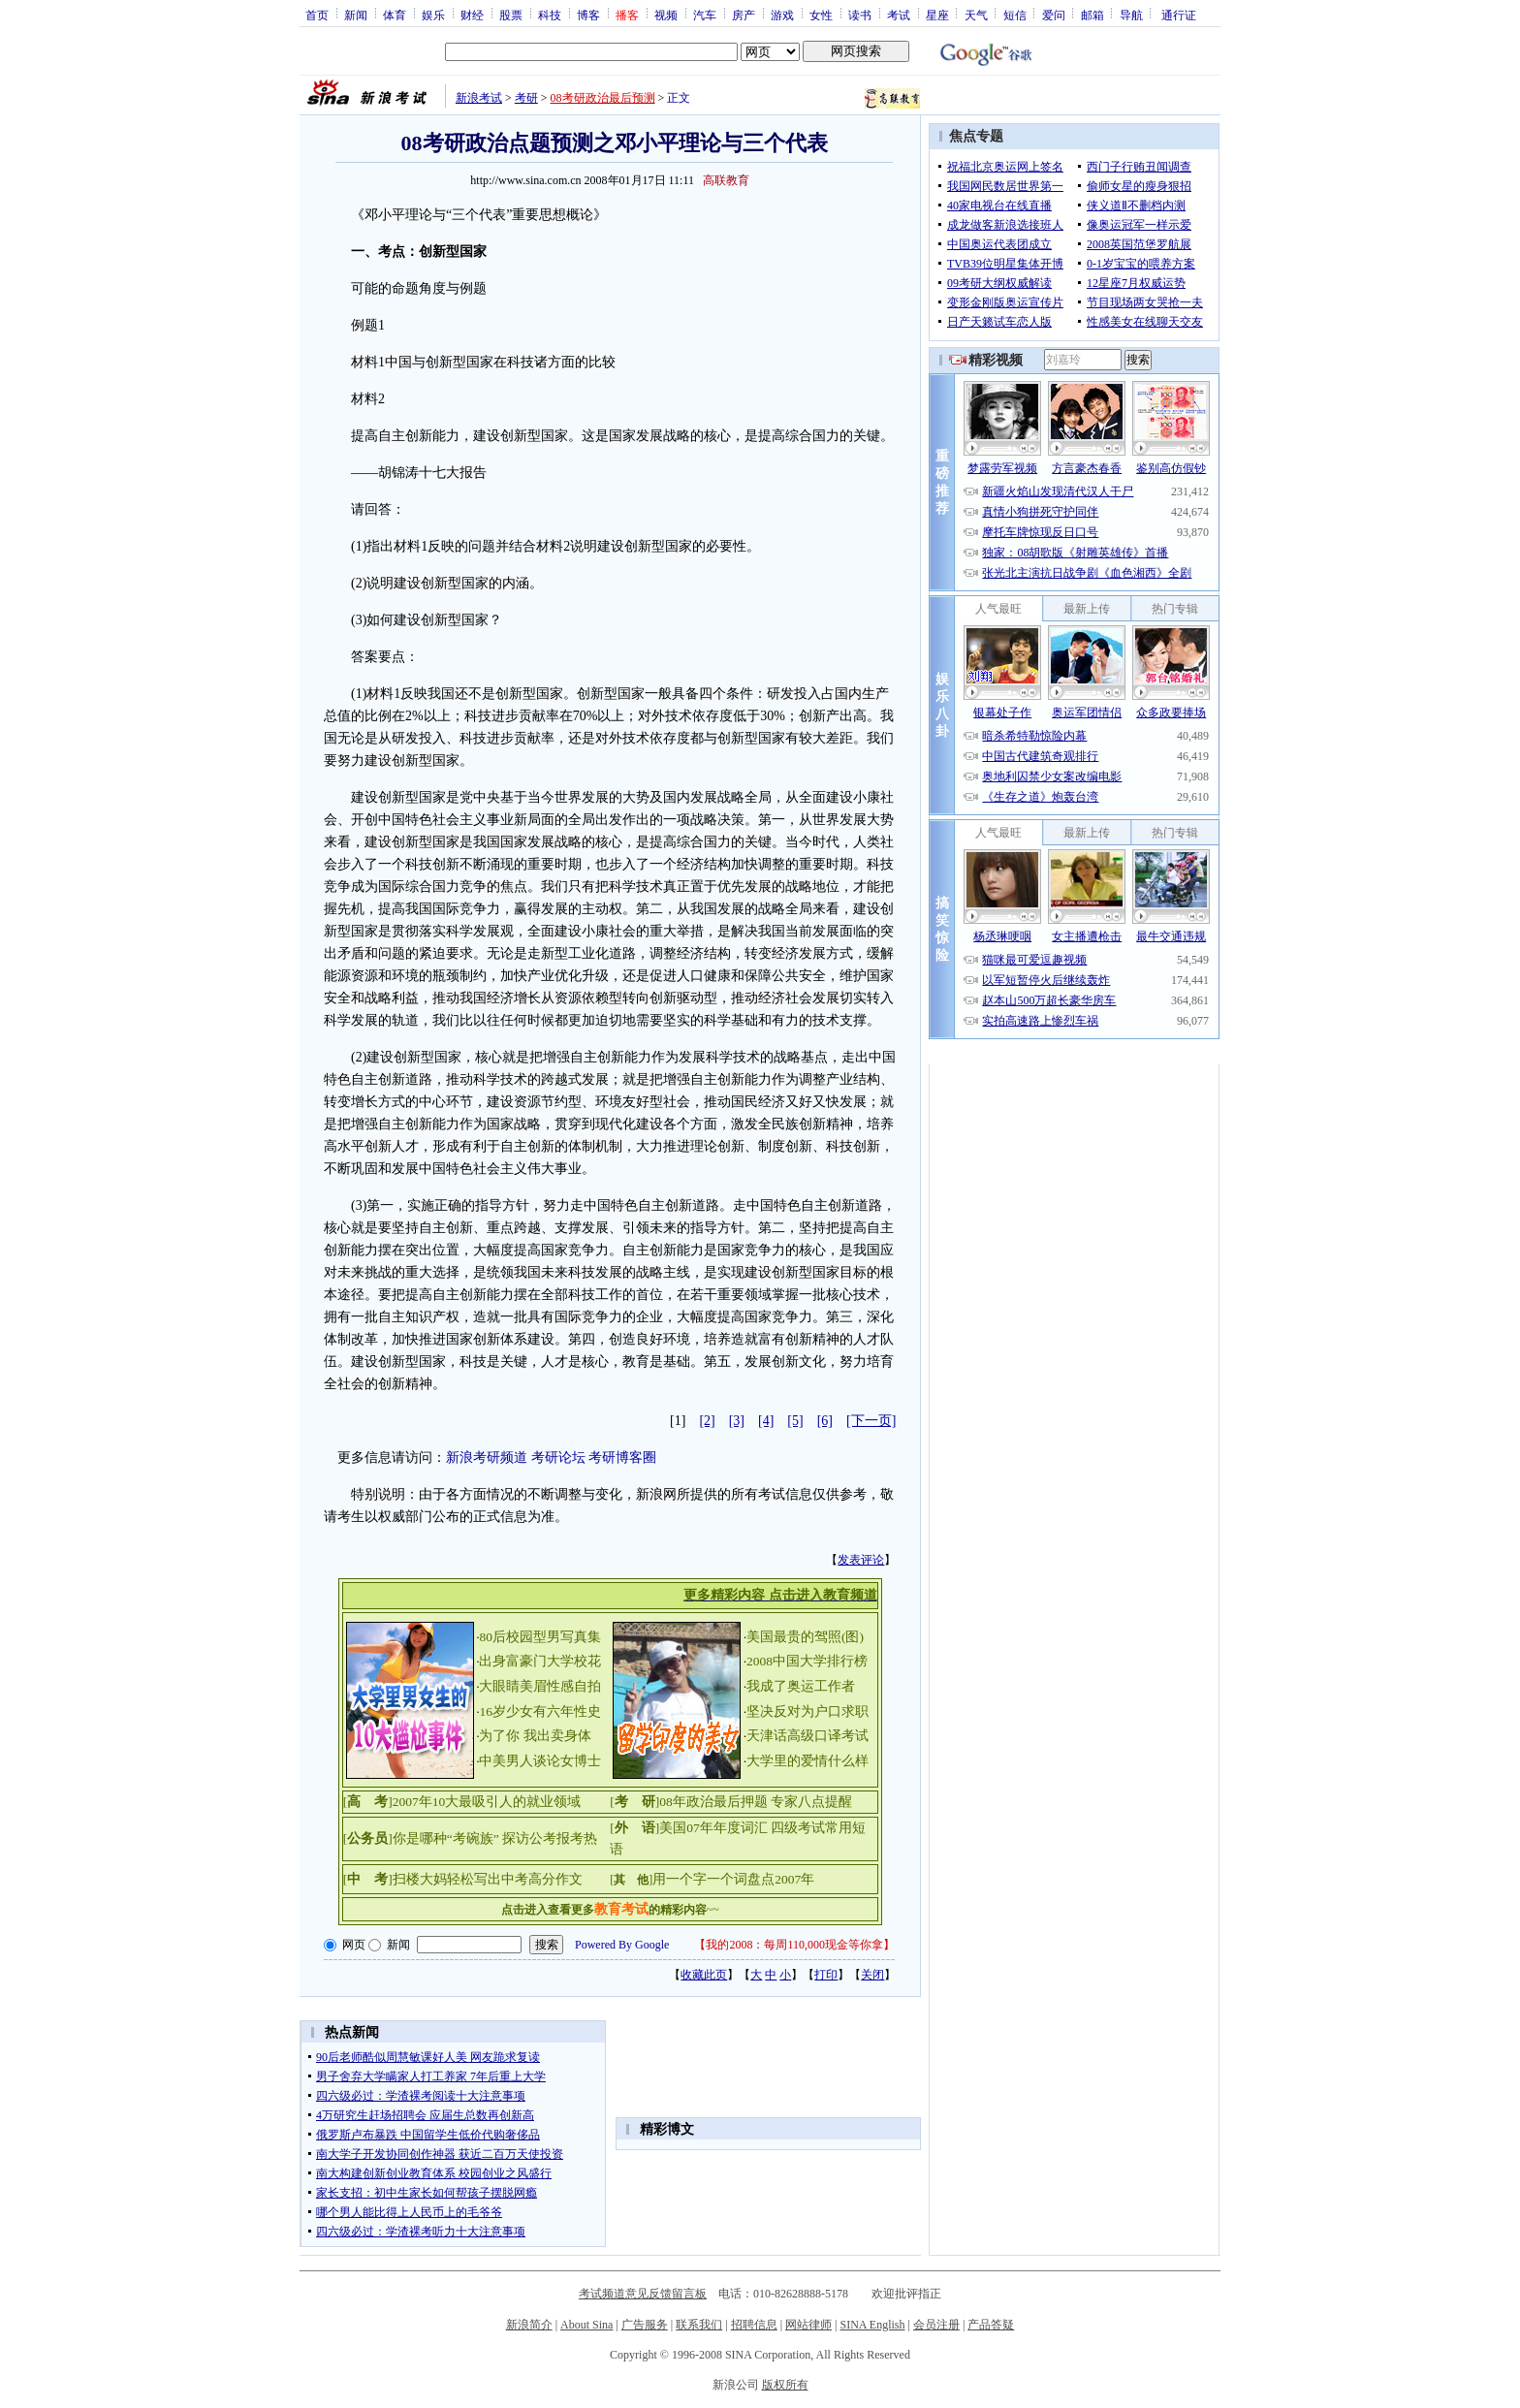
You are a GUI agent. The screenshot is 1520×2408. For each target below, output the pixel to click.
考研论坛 (558, 1457)
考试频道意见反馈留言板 (643, 2293)
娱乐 (433, 14)
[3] (736, 1420)
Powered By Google (622, 1944)
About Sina (586, 2324)
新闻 (355, 14)
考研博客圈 (622, 1457)
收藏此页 (704, 1974)
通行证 (1178, 14)
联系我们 (699, 2324)
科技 (549, 14)
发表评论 (861, 1560)
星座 (937, 14)
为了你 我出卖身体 (534, 1735)
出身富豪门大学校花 (540, 1661)
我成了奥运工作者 (800, 1686)
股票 (510, 14)
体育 (394, 14)
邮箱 (1092, 14)
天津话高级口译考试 (807, 1735)
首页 (317, 14)
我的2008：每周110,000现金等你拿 (794, 1944)
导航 (1131, 14)
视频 (666, 14)
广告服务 (644, 2324)
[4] (766, 1420)
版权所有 (785, 2385)
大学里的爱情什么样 (807, 1761)
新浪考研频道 (486, 1457)
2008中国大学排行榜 (807, 1661)
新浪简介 (529, 2324)
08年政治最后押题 (713, 1801)
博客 (588, 14)
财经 (472, 14)
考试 (898, 14)
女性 (821, 14)
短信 (1015, 14)
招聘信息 (754, 2324)
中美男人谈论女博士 (540, 1761)
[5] (795, 1420)
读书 (859, 14)
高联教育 (726, 180)
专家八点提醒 (811, 1801)
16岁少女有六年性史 (540, 1711)
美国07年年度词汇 (713, 1828)
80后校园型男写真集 (540, 1637)
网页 (353, 1944)
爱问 (1053, 14)
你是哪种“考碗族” (446, 1838)
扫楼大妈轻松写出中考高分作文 (488, 1879)
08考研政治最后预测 (603, 98)
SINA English (871, 2324)
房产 (743, 14)
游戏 (782, 14)
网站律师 (808, 2324)
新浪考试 (479, 98)
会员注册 (936, 2324)
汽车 (704, 14)
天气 (976, 14)
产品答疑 (990, 2324)
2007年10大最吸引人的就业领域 (487, 1801)
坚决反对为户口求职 (807, 1711)
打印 (826, 1974)
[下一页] (871, 1420)
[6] (825, 1420)
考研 (526, 98)
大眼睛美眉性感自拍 (540, 1686)
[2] (706, 1420)
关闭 (872, 1974)
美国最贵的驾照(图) (805, 1637)
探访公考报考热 (549, 1838)
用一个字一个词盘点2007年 (733, 1879)
